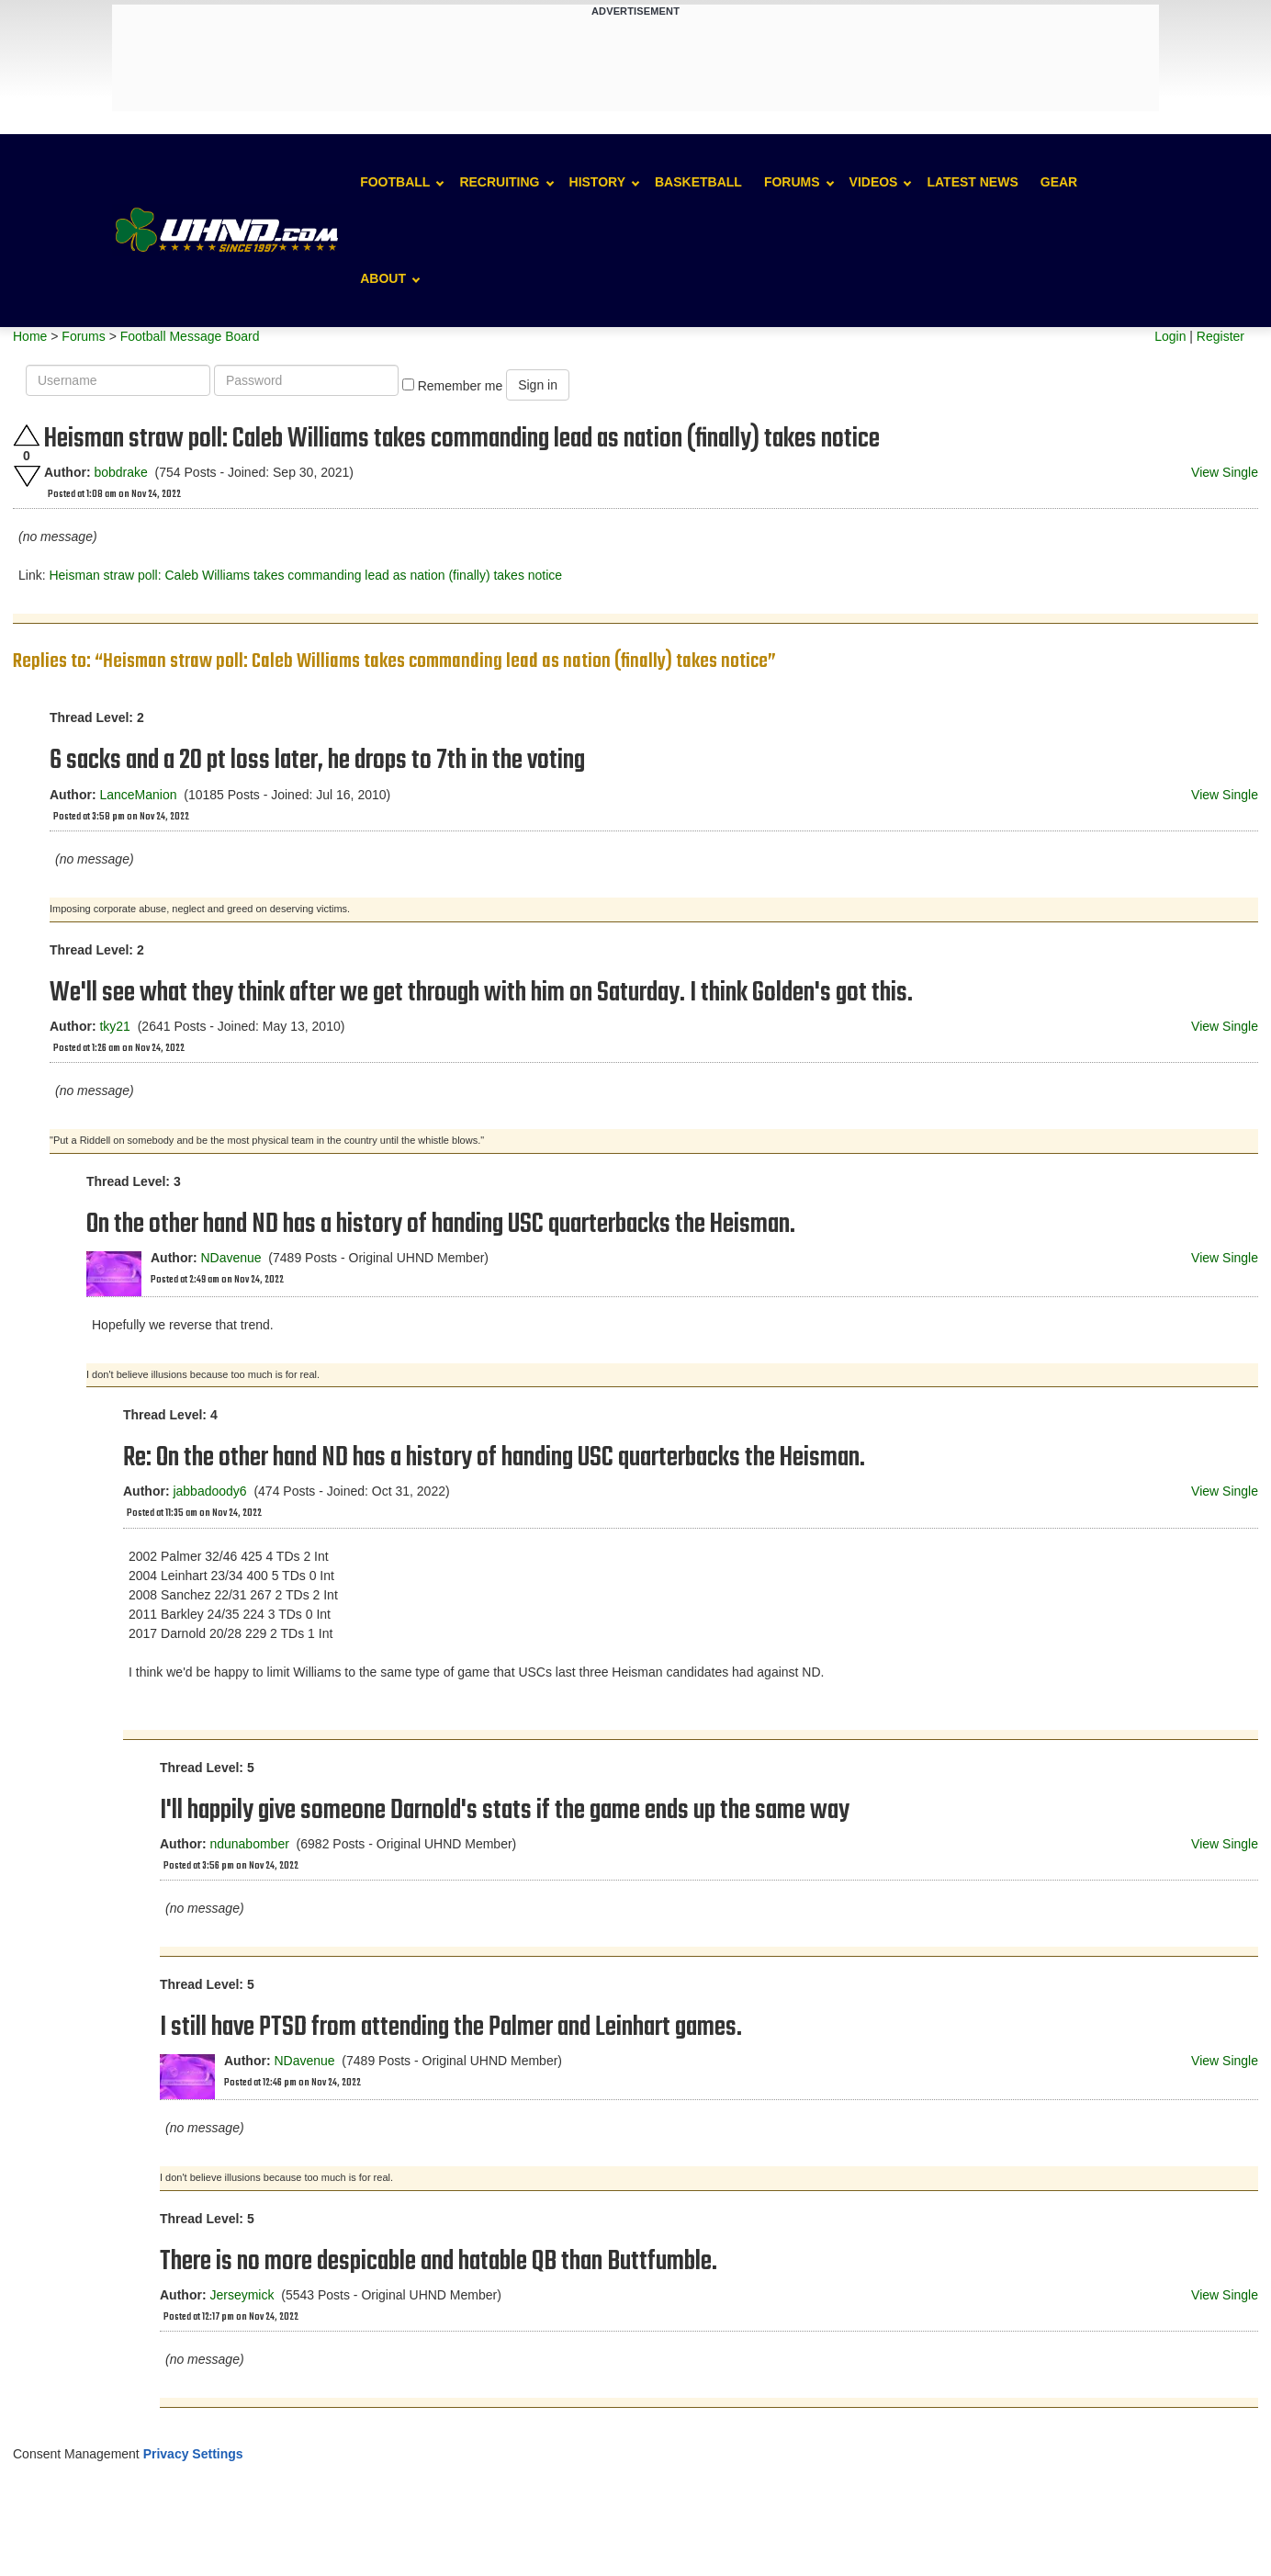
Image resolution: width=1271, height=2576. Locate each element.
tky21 (114, 1026)
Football (395, 182)
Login (1170, 336)
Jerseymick (241, 2295)
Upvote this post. (26, 435)
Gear (1058, 182)
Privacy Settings (193, 2453)
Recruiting (499, 182)
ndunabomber (248, 1843)
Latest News (972, 182)
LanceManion (137, 794)
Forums (792, 182)
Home (30, 336)
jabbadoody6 (209, 1491)
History (597, 182)
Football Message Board (190, 336)
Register (1220, 336)
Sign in (537, 385)
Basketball (698, 182)
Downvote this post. (26, 476)
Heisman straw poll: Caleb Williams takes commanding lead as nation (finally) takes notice (305, 575)
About (383, 278)
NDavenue (230, 1257)
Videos (873, 182)
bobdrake (120, 472)
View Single (1224, 472)
